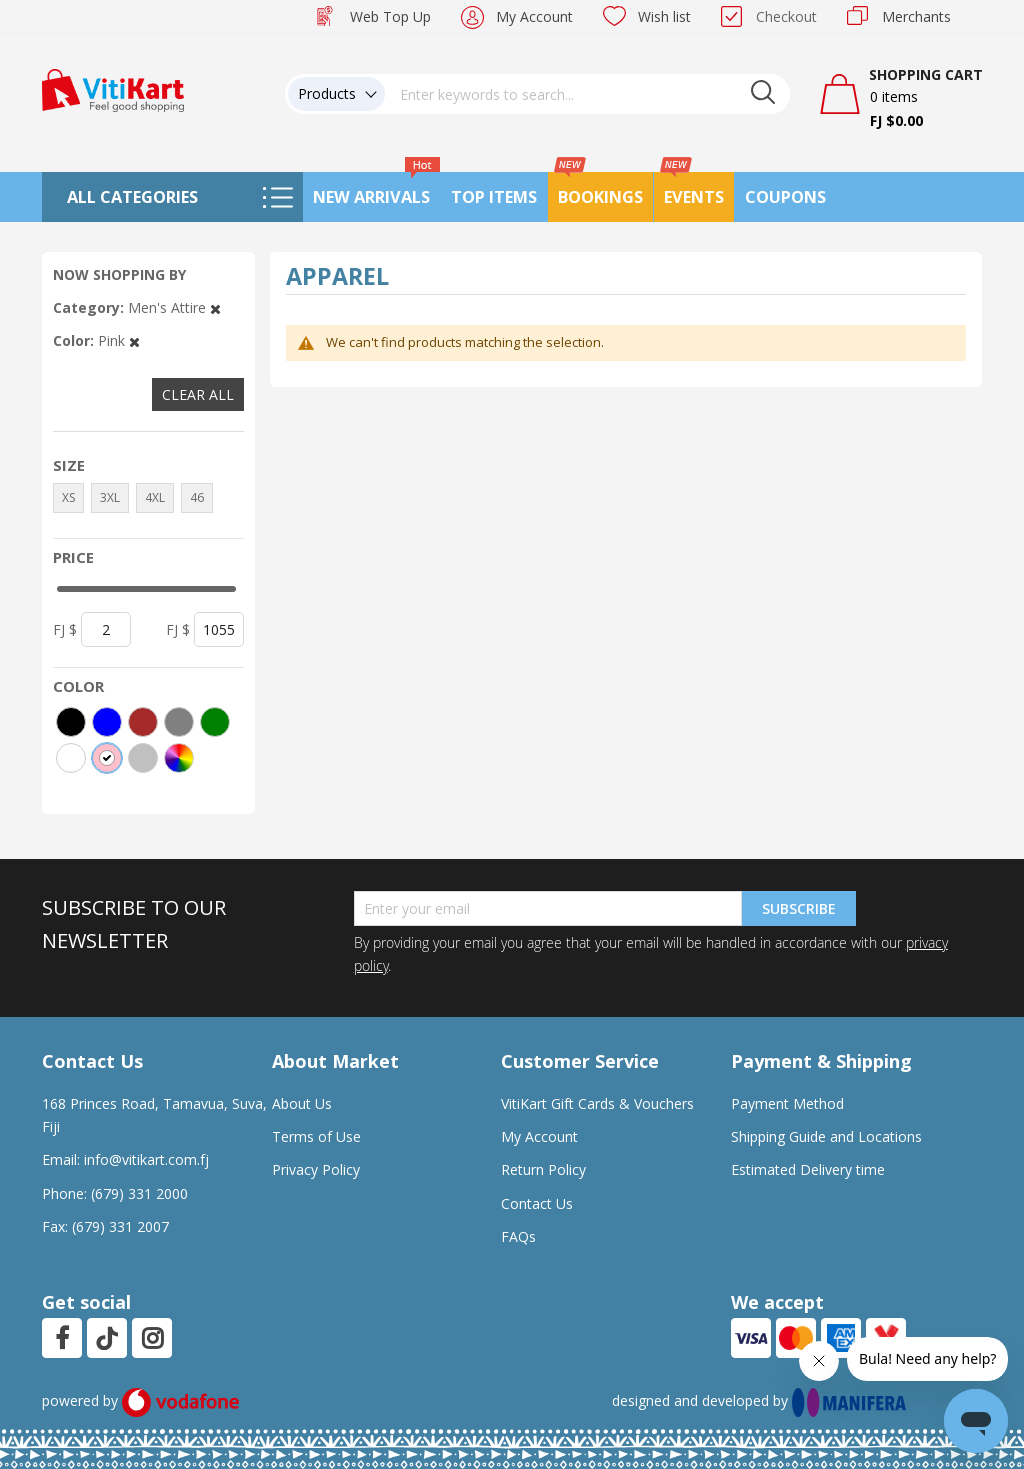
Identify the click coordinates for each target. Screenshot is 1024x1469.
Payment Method (787, 1103)
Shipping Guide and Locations (826, 1136)
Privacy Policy (316, 1169)
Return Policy (543, 1169)
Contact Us (537, 1203)
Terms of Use (316, 1136)
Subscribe (799, 908)
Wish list (664, 16)
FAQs (518, 1236)
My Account (534, 16)
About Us (302, 1103)
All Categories (132, 197)
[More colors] (179, 758)
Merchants (916, 16)
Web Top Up (390, 16)
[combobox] (588, 94)
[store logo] (113, 88)
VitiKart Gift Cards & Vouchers (597, 1103)
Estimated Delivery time (808, 1169)
